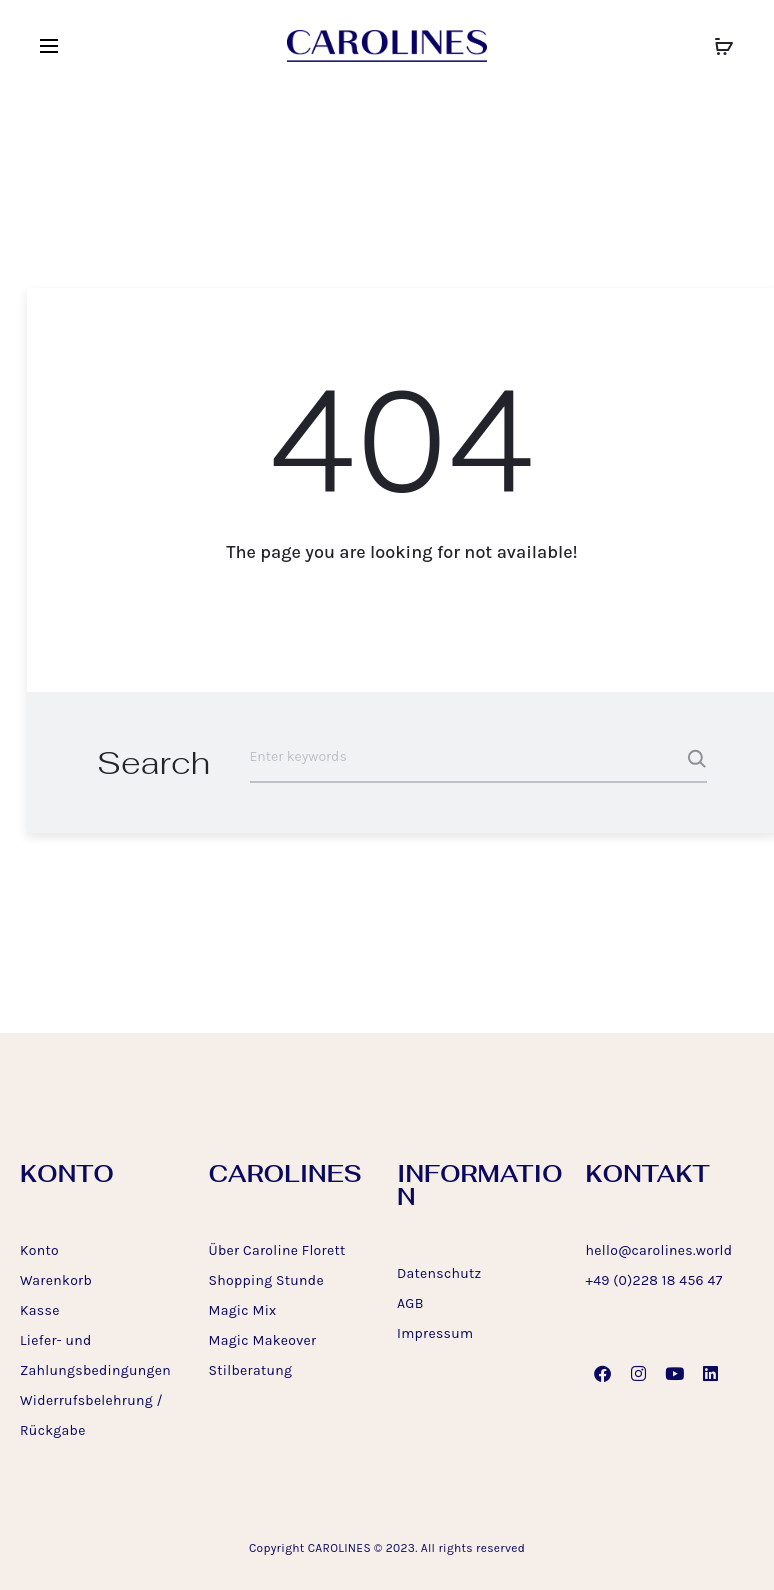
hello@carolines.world (659, 1250)
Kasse (40, 1310)
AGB (410, 1303)
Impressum (435, 1333)
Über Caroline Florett (277, 1250)
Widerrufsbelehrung (86, 1400)
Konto (39, 1250)
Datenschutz (439, 1273)
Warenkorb (56, 1280)
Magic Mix (243, 1310)
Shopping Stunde (266, 1280)
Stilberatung (251, 1370)
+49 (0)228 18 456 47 (654, 1280)
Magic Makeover (263, 1340)
